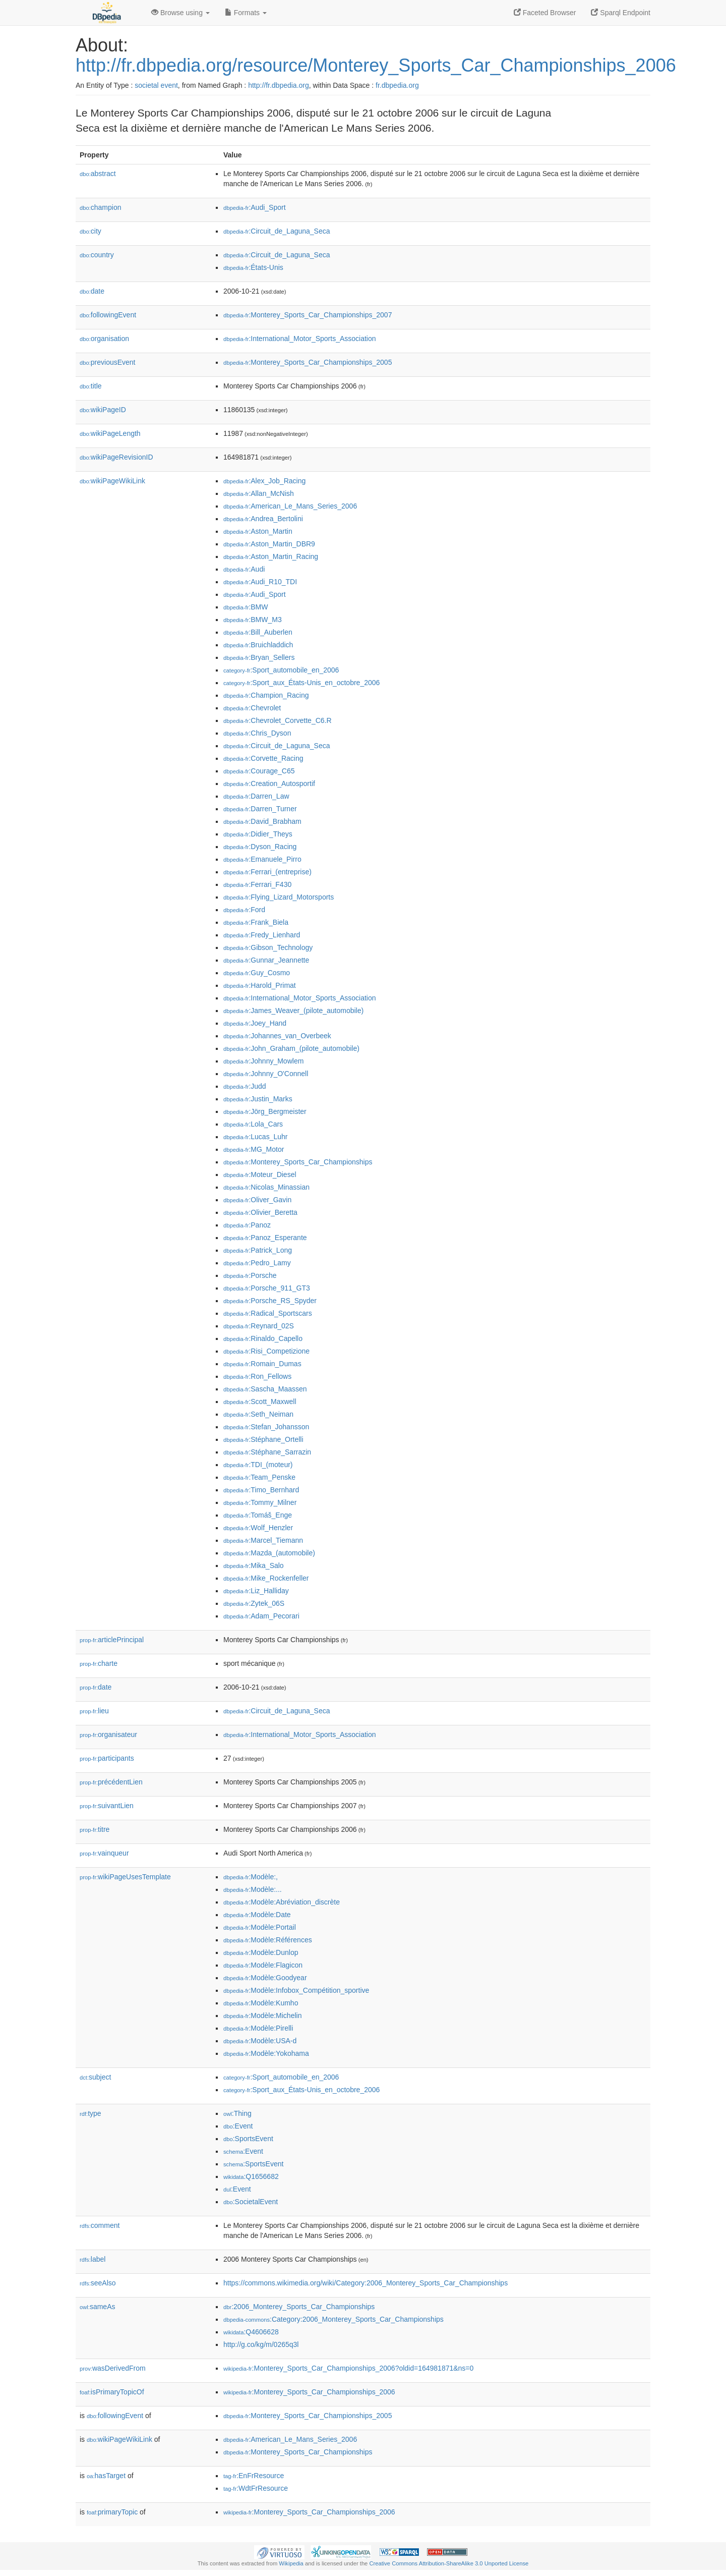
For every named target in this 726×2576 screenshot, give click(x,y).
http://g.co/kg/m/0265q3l (260, 2344)
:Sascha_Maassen (265, 1389)
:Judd (244, 1086)
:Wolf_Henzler (258, 1528)
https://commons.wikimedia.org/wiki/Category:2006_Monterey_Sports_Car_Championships (365, 2283)
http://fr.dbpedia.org (278, 85)
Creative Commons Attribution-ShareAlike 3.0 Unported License (448, 2563)
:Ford (244, 910)
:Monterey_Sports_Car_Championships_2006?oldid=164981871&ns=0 (348, 2368)
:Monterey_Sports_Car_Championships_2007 (307, 315)
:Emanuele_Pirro (262, 859)
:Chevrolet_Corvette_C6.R (277, 720)
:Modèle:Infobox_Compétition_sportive (296, 1990)
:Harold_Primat (259, 985)
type (90, 2113)
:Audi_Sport (254, 207)
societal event (156, 85)
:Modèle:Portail (259, 1927)
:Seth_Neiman (258, 1414)
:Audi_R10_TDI (260, 582)
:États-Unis (253, 267)
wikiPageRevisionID (116, 457)
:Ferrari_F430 (257, 884)
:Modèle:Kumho (260, 2003)
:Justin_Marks (257, 1099)
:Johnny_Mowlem (263, 1061)
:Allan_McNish (258, 493)
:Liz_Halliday (256, 1591)
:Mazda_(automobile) (269, 1553)
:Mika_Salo (253, 1565)
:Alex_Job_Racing (264, 481)
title (91, 386)
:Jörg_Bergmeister (265, 1111)
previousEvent (108, 362)
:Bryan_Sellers (258, 657)
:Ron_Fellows (257, 1376)
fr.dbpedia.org (397, 85)
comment (99, 2225)
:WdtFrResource (255, 2488)
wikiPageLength (110, 433)
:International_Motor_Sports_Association (299, 338)
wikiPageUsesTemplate (125, 1877)
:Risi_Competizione (266, 1351)
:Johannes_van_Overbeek (277, 1036)
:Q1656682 (251, 2176)
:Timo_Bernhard (261, 1490)
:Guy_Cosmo (256, 973)
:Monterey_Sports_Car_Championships (298, 1162)
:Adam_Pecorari (261, 1616)
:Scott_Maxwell (259, 1401)
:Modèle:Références (267, 1940)
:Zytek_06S (253, 1603)
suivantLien (107, 1806)
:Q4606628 (251, 2332)
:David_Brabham (262, 821)
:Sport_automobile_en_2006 (281, 670)
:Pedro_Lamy (257, 1263)
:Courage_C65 (258, 771)
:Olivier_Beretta (260, 1212)
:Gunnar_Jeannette (266, 960)
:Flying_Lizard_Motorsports (278, 897)
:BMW (245, 607)
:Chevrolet (252, 708)
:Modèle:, (250, 1877)
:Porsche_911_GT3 (266, 1288)
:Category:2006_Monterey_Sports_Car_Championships (333, 2319)
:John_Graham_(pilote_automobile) (291, 1048)
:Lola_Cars (253, 1124)
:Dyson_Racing (259, 847)
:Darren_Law (256, 796)
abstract (98, 174)
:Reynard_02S (258, 1326)
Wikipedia (291, 2563)
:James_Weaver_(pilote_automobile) (293, 1010)
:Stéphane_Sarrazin (267, 1452)
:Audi (244, 569)
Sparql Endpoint (620, 13)
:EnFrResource (253, 2476)
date (92, 291)
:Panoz (247, 1225)
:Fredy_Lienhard (261, 935)
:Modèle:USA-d (259, 2041)
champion (100, 207)
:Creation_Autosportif (269, 783)
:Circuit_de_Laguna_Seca (276, 231)
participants (107, 1758)
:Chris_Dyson (257, 733)
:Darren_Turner (260, 809)
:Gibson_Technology (268, 947)
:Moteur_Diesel (259, 1174)
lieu (94, 1711)
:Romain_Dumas (262, 1364)
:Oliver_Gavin (257, 1200)
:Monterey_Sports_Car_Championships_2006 (309, 2392)
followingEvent (108, 315)
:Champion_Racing (266, 695)
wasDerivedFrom (113, 2368)
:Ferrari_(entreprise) (267, 872)
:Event (238, 2126)
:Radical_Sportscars (267, 1313)
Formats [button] (246, 13)
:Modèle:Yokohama (266, 2053)
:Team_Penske (259, 1477)
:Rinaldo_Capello (262, 1338)
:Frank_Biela (255, 922)
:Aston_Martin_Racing (270, 556)
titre (94, 1829)
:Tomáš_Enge (257, 1515)
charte (98, 1663)
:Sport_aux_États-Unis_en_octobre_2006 (301, 683)
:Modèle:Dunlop (260, 1952)
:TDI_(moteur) (258, 1465)
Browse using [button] (180, 13)
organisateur (108, 1734)
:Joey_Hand (254, 1023)
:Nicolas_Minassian (266, 1187)
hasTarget (106, 2476)
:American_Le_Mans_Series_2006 (290, 506)
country (97, 255)
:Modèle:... (252, 1889)
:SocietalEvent (250, 2202)
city (90, 231)
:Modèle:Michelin (262, 2015)
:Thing (237, 2113)
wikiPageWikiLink (112, 481)
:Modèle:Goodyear (265, 1978)
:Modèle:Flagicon (262, 1965)
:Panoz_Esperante (265, 1238)
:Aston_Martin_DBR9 (269, 544)
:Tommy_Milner (259, 1502)
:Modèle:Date (257, 1915)
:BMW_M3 (252, 619)
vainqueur (104, 1853)
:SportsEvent (248, 2139)
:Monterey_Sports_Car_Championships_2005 (307, 362)
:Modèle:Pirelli (258, 2028)
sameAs (97, 2307)
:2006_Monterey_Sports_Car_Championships (299, 2307)
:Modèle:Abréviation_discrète (281, 1902)
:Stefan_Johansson (266, 1427)
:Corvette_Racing (263, 758)
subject (95, 2077)
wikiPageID (103, 410)
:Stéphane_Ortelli (263, 1439)
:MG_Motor (253, 1149)
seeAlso (98, 2283)
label (92, 2259)
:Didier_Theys (257, 834)
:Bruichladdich (258, 645)
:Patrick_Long (257, 1250)
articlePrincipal (112, 1640)
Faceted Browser (545, 13)
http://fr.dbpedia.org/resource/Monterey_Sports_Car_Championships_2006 (376, 65)
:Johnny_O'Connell (265, 1074)
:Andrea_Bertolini (263, 519)
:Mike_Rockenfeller (266, 1578)
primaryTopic (112, 2512)
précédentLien (111, 1782)
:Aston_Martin (257, 531)
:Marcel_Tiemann (263, 1540)
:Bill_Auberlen (257, 632)
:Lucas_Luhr (255, 1137)
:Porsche (250, 1275)
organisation (104, 338)
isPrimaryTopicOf (112, 2392)
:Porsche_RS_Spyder (270, 1301)
